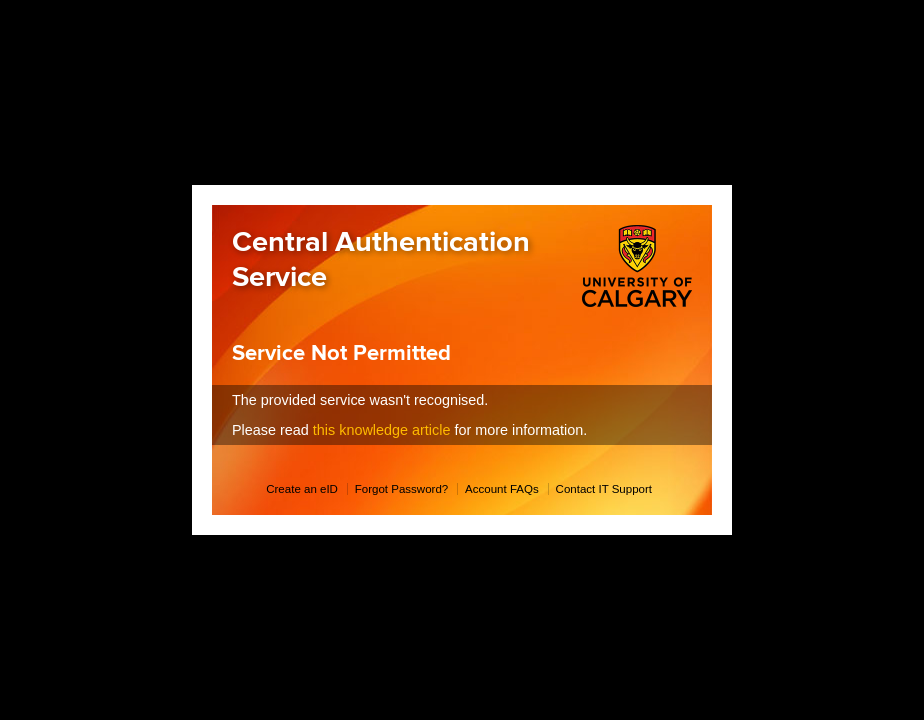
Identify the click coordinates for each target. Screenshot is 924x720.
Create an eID (302, 489)
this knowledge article (382, 430)
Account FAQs (502, 489)
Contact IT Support (604, 489)
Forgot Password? (401, 489)
